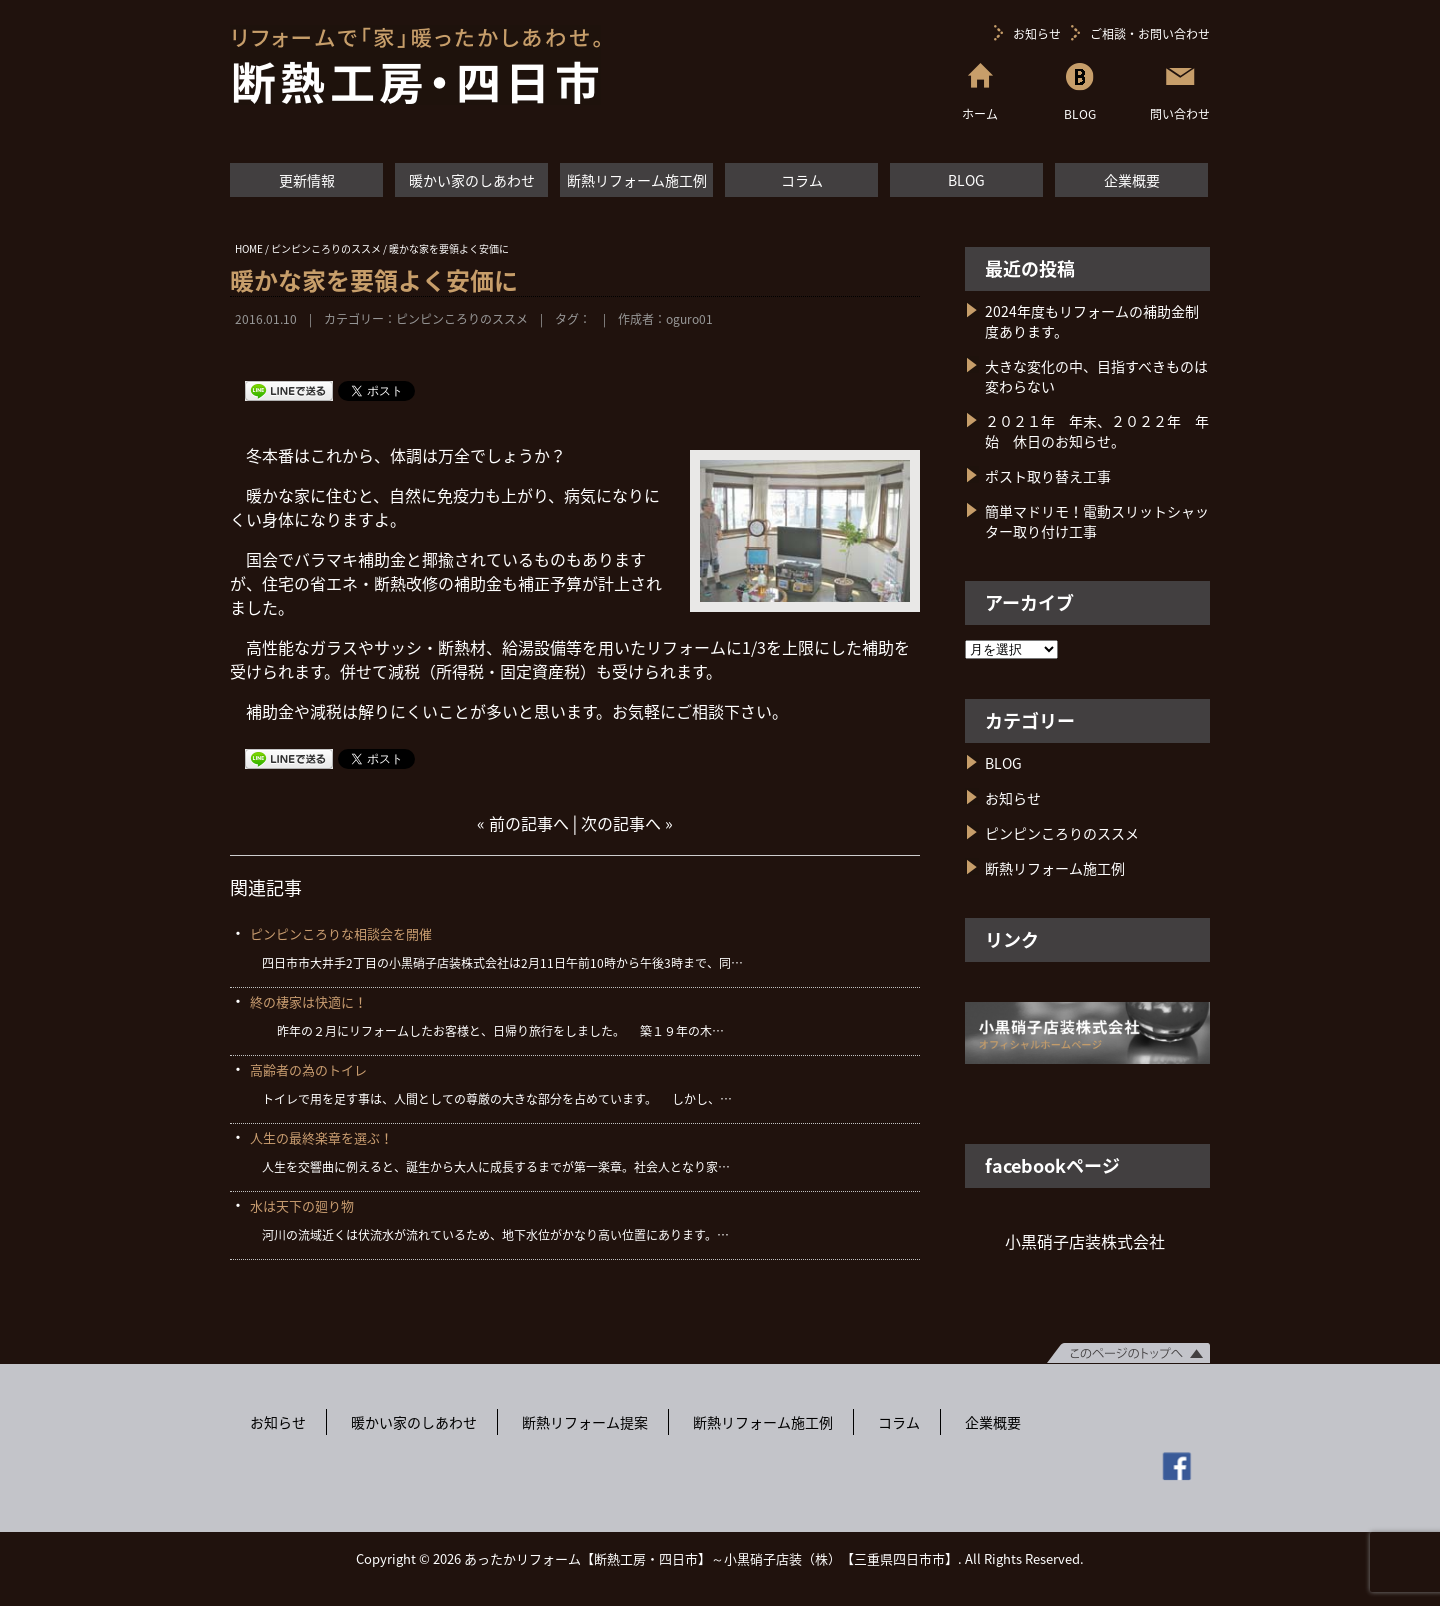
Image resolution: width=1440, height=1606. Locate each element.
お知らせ (1037, 34)
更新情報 (307, 180)
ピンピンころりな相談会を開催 (341, 933)
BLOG (966, 180)
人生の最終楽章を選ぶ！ (321, 1137)
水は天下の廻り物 (302, 1205)
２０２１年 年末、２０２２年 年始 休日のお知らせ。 (1097, 431)
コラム (802, 180)
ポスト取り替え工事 (1048, 476)
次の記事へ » (627, 823)
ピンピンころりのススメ (462, 319)
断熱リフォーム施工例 (637, 180)
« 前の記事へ (523, 823)
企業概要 (1132, 180)
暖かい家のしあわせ (472, 180)
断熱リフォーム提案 (585, 1422)
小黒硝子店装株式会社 (1085, 1241)
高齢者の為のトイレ (308, 1069)
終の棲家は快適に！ (308, 1001)
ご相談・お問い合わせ (1150, 34)
